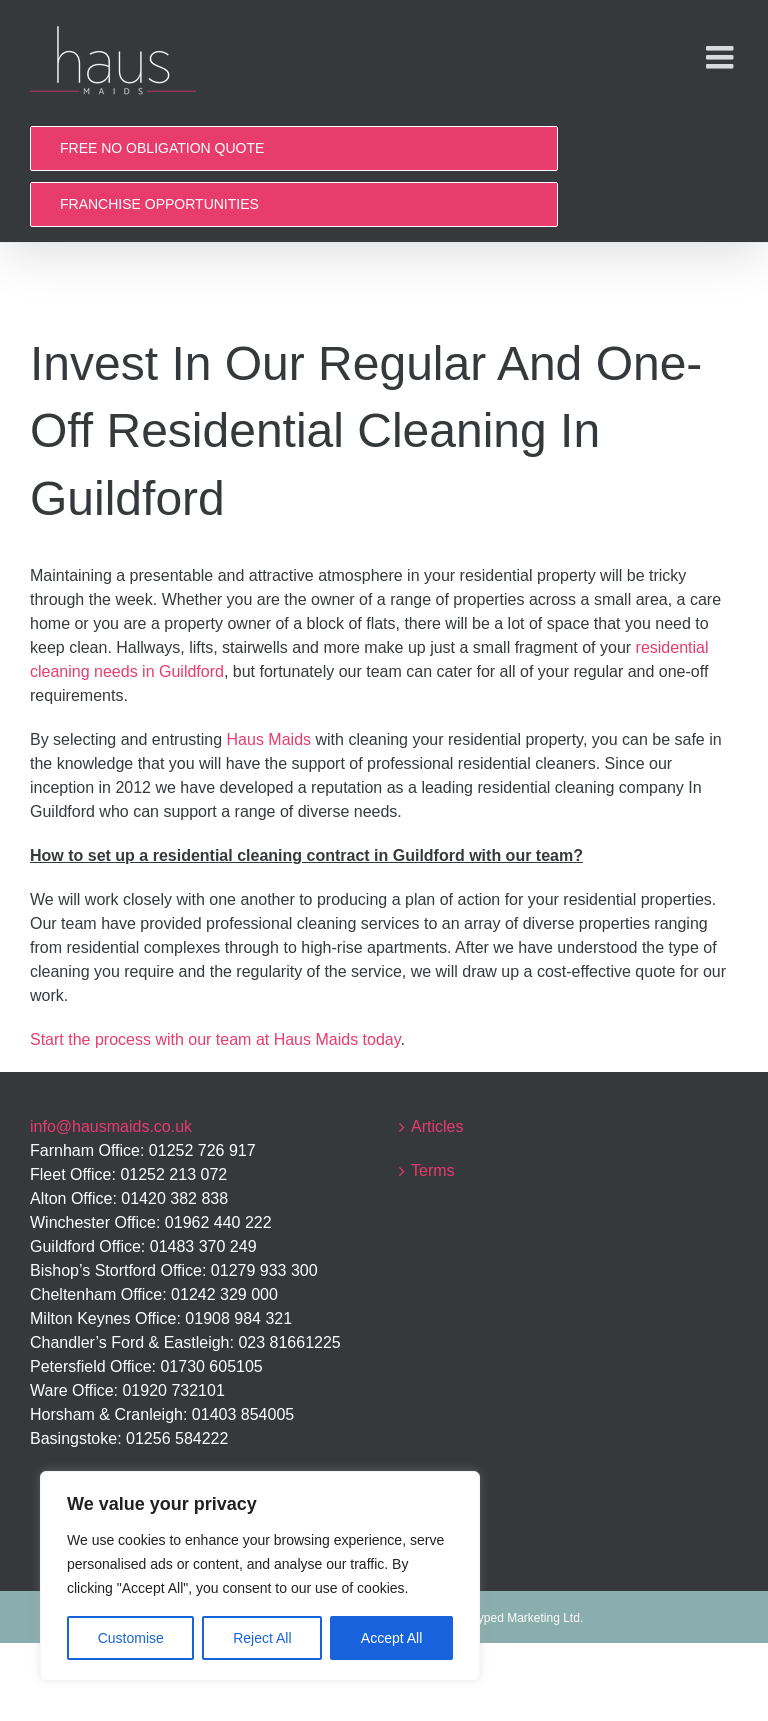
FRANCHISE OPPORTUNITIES (159, 204)
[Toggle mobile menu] (722, 57)
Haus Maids (269, 739)
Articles (437, 1126)
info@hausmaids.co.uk (111, 1126)
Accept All (391, 1638)
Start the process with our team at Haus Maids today (215, 1039)
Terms (433, 1170)
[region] (260, 1576)
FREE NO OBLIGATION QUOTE (162, 148)
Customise (131, 1638)
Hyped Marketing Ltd (524, 1618)
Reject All (262, 1638)
